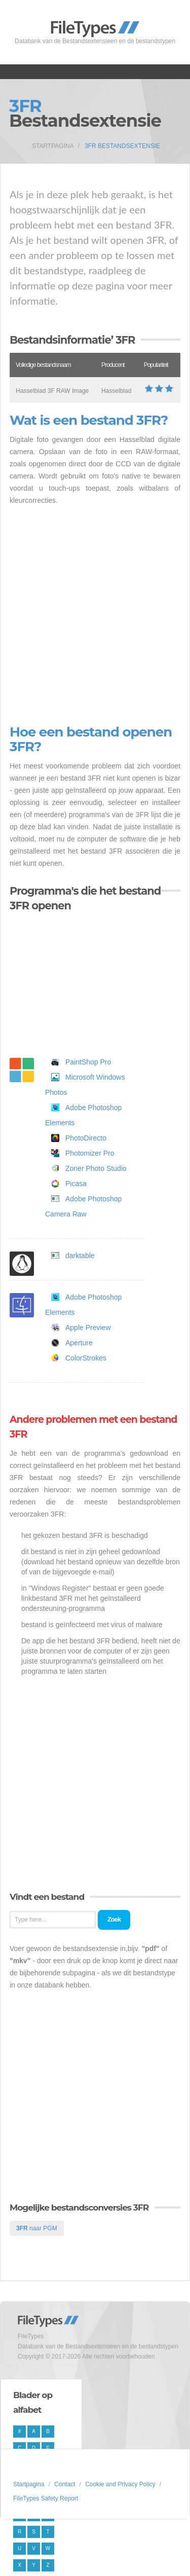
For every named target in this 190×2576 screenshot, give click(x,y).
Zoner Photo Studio (96, 1168)
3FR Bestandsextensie (122, 146)
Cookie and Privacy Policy (120, 2484)
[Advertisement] (95, 616)
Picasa (76, 1184)
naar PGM (36, 2228)
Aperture (79, 1343)
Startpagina (53, 146)
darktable (80, 1256)
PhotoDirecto (85, 1138)
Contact (64, 2484)
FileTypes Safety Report (45, 2498)
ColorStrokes (85, 1358)
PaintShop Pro (88, 1062)
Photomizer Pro (89, 1153)
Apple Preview (88, 1327)
